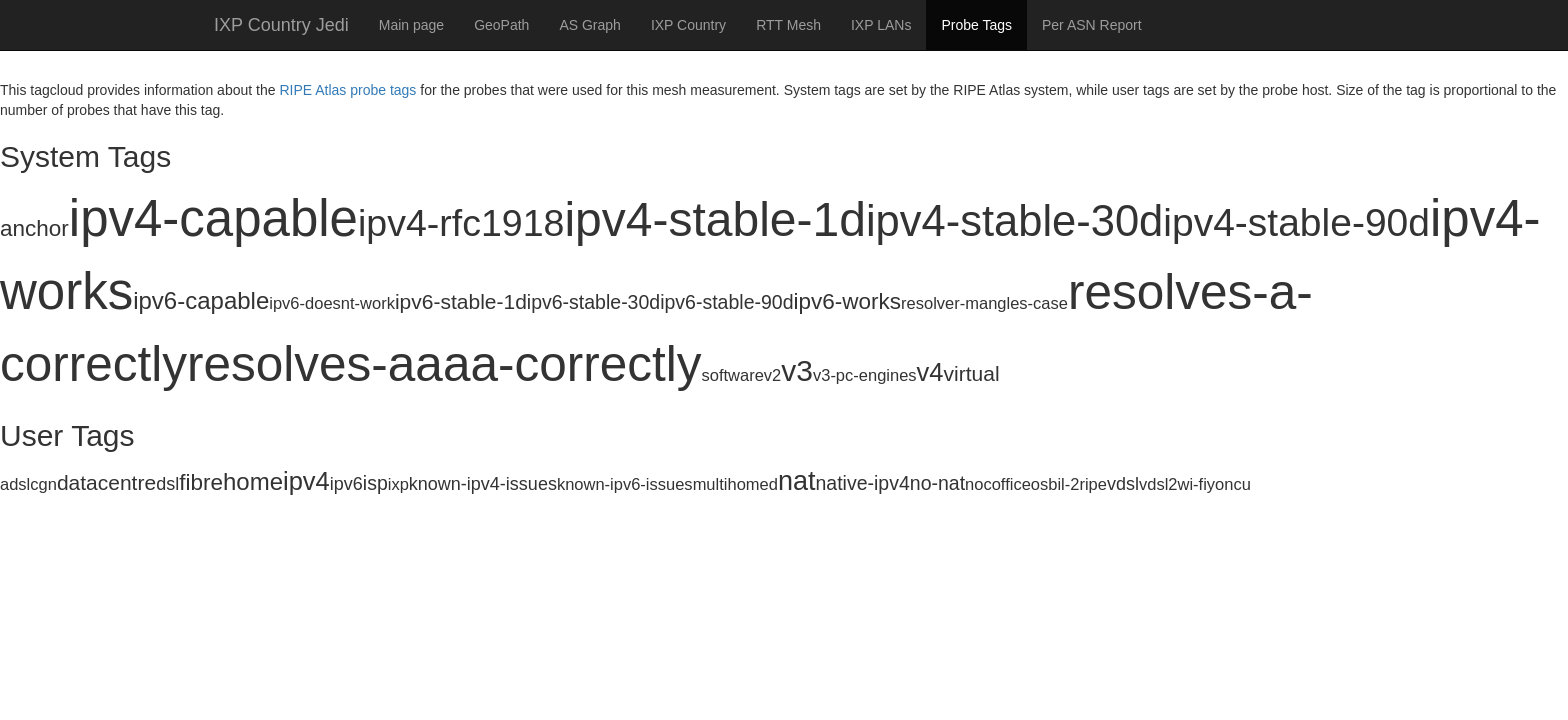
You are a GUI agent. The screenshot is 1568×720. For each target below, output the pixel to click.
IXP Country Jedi (281, 25)
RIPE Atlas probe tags (347, 90)
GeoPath (501, 25)
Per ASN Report (1092, 25)
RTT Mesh (788, 25)
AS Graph (589, 25)
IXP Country (688, 25)
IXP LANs (881, 25)
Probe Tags (976, 25)
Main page (411, 25)
